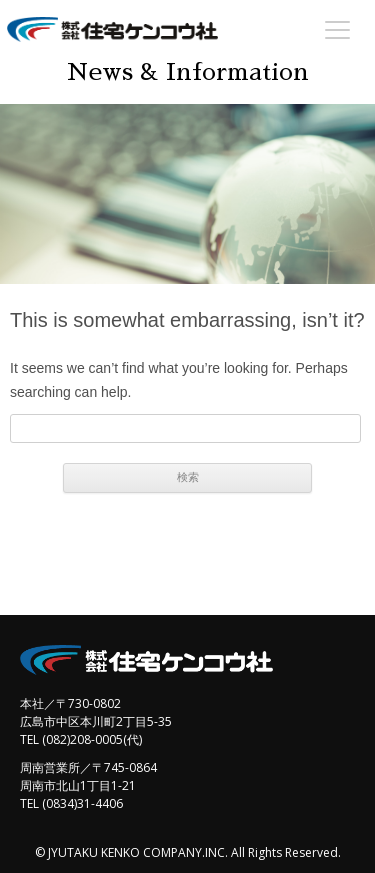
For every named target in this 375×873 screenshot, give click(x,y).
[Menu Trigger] (337, 29)
